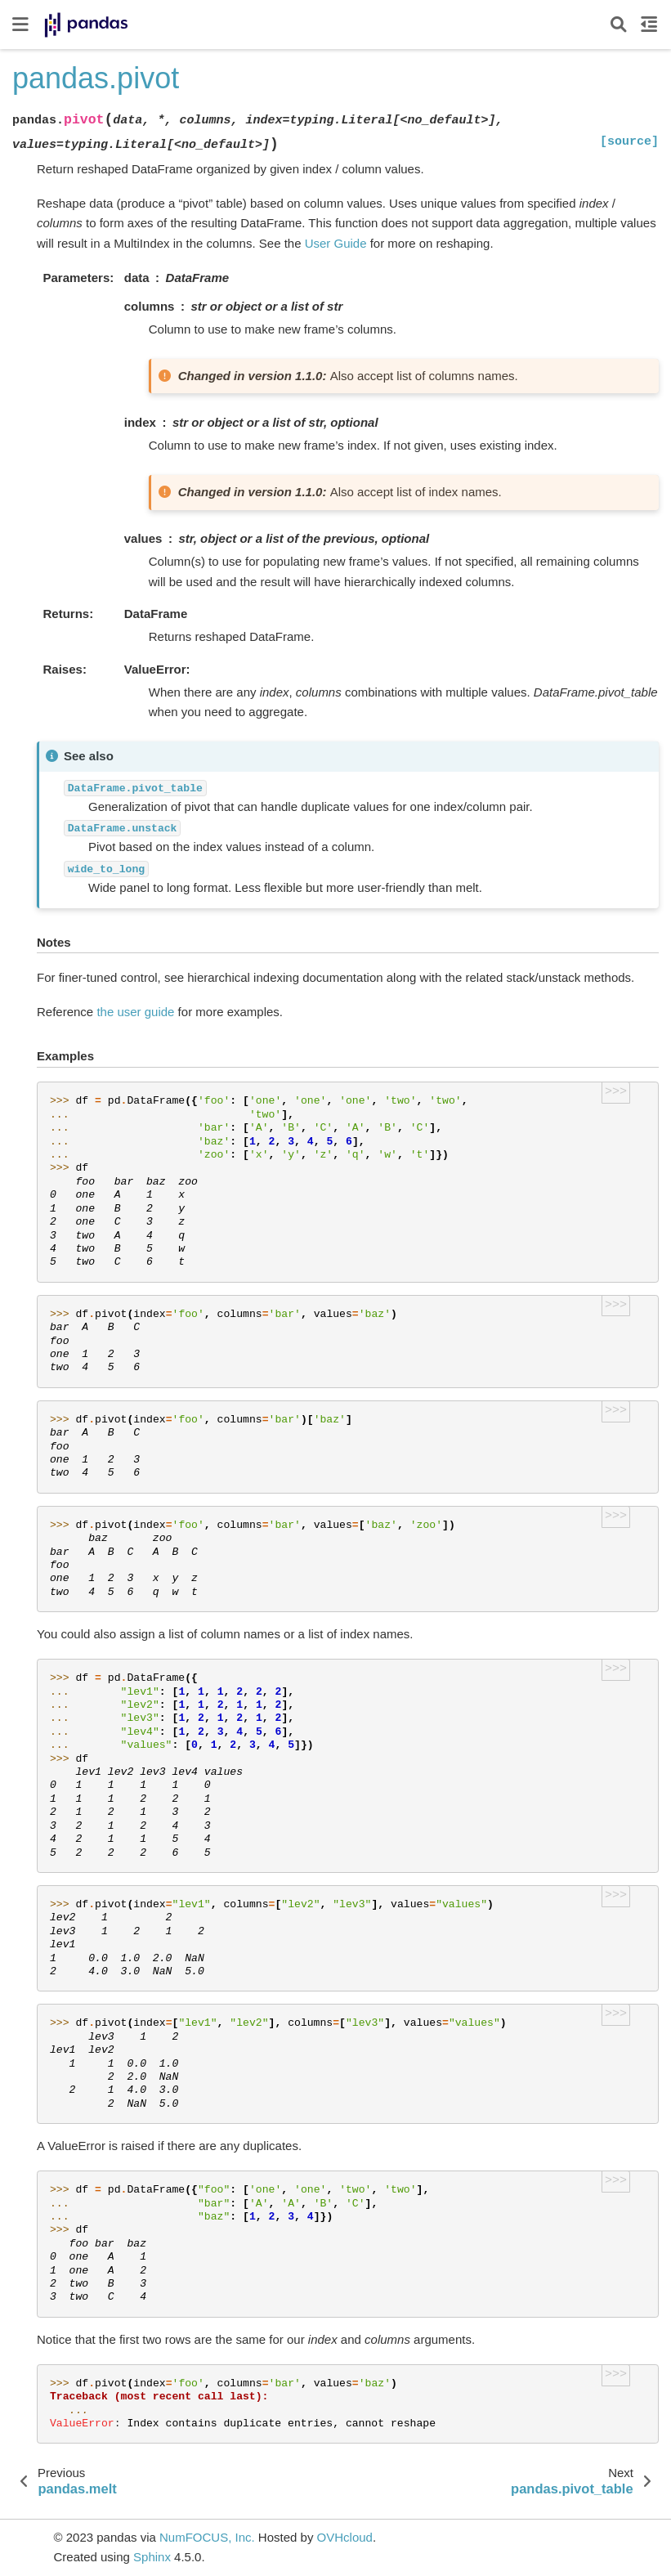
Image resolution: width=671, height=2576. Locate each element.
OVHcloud (345, 2537)
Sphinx (152, 2557)
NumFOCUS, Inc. (207, 2537)
